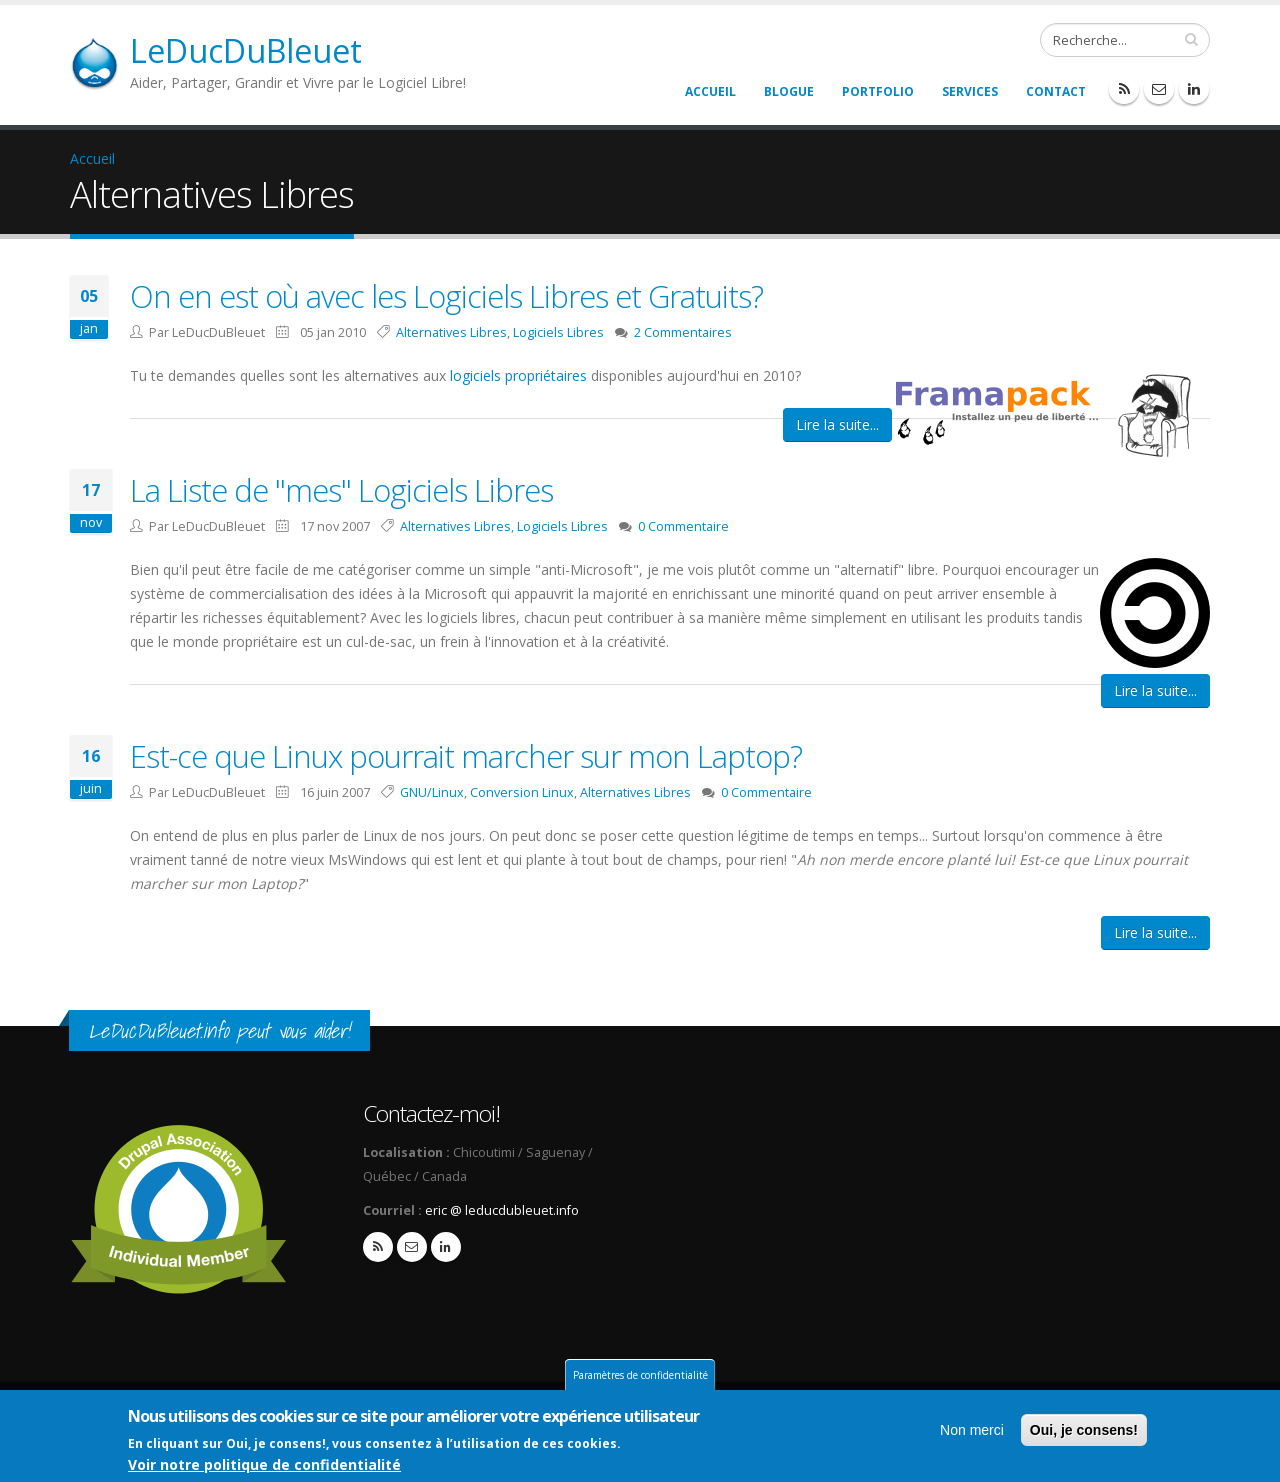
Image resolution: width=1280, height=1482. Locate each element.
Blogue (789, 91)
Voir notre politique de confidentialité (264, 1465)
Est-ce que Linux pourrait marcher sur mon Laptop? (466, 756)
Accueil (710, 91)
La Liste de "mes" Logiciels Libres (341, 490)
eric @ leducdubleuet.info (502, 1210)
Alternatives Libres (451, 332)
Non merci (972, 1431)
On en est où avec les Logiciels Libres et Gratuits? (446, 296)
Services (970, 91)
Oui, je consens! (1084, 1431)
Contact (1056, 91)
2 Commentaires (683, 332)
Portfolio (878, 91)
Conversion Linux (522, 792)
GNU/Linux (432, 792)
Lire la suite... (837, 424)
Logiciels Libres (558, 332)
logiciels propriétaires (518, 375)
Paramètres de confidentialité (640, 1376)
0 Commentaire (683, 526)
